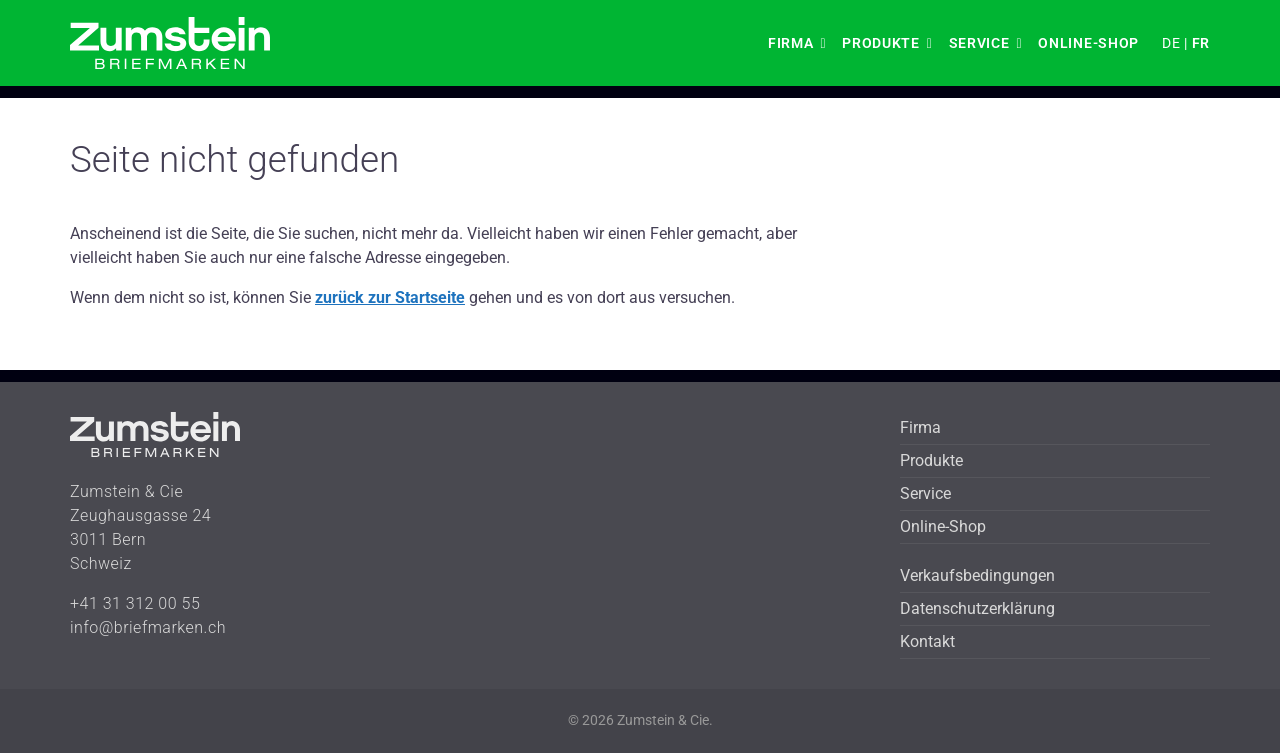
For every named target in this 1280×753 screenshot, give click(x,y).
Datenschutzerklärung (977, 608)
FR (1201, 43)
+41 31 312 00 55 (135, 603)
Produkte (881, 43)
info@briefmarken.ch (148, 627)
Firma (791, 43)
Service (979, 43)
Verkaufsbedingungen (977, 575)
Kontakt (927, 641)
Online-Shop (1088, 43)
